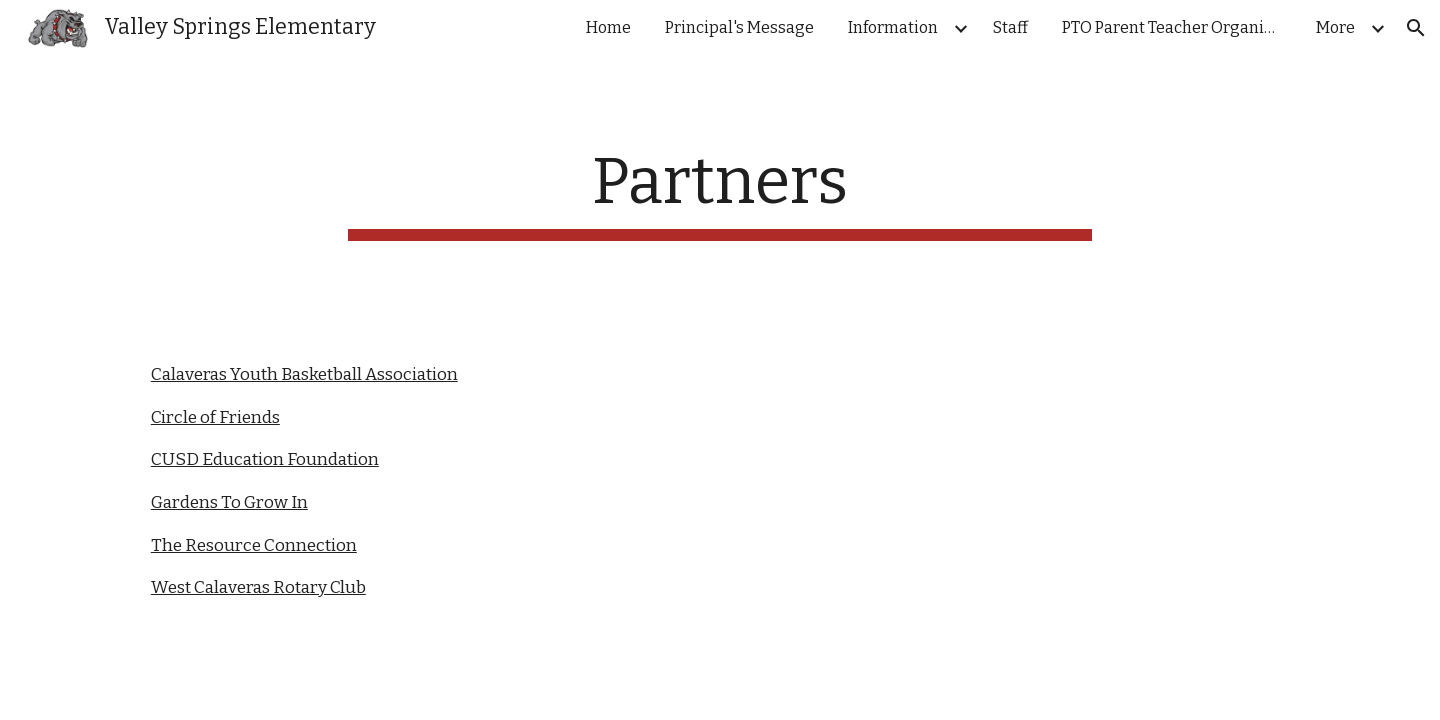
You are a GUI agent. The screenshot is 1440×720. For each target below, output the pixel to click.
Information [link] (893, 27)
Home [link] (608, 27)
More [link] (1335, 27)
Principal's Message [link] (739, 27)
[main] (720, 192)
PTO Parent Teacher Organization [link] (1177, 27)
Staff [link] (1010, 27)
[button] (1416, 28)
